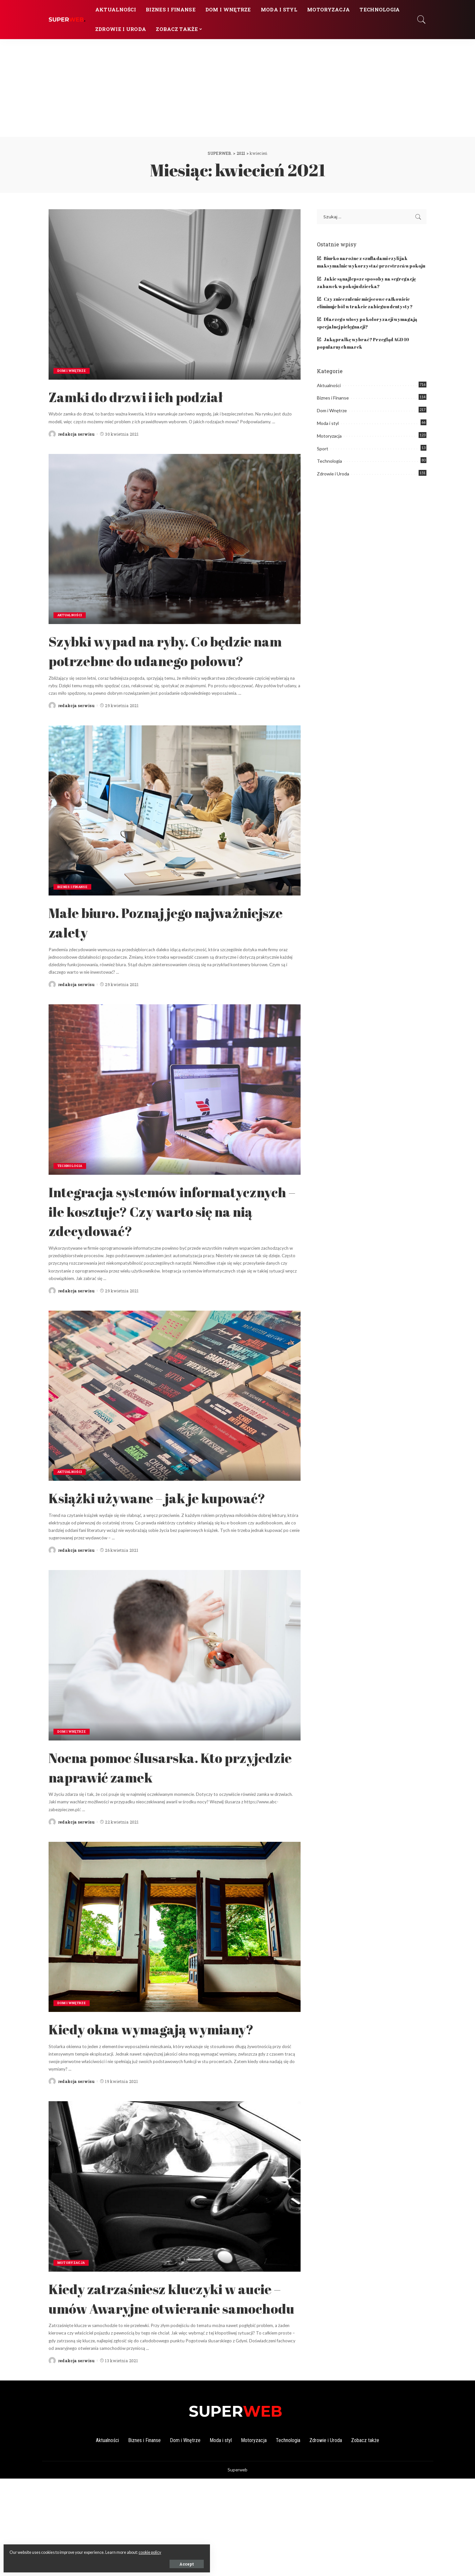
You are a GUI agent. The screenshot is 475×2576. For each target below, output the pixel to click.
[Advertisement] (237, 88)
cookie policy (77, 2550)
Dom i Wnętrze (72, 371)
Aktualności (71, 615)
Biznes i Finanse (74, 906)
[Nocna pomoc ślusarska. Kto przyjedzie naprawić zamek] (175, 1714)
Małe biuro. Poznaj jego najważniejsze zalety (137, 941)
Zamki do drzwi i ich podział (156, 395)
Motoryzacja (72, 2340)
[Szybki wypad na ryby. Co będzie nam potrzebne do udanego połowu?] (175, 539)
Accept (79, 2562)
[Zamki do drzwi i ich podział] (175, 294)
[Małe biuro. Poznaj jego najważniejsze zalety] (175, 830)
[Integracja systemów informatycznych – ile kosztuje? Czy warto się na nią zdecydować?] (175, 1109)
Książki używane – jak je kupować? (142, 1545)
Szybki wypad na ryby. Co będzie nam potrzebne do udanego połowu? (173, 660)
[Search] (421, 19)
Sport (322, 448)
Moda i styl (328, 423)
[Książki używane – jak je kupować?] (175, 1434)
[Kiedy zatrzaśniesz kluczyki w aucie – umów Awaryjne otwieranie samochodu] (175, 2264)
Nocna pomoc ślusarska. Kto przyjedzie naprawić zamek (156, 1824)
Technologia (71, 1185)
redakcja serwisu (76, 434)
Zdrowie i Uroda (333, 473)
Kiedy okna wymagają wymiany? (134, 2096)
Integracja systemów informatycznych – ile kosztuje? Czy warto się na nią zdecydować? (170, 1239)
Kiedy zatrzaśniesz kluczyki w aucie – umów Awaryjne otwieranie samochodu (164, 2385)
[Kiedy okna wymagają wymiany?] (175, 1985)
